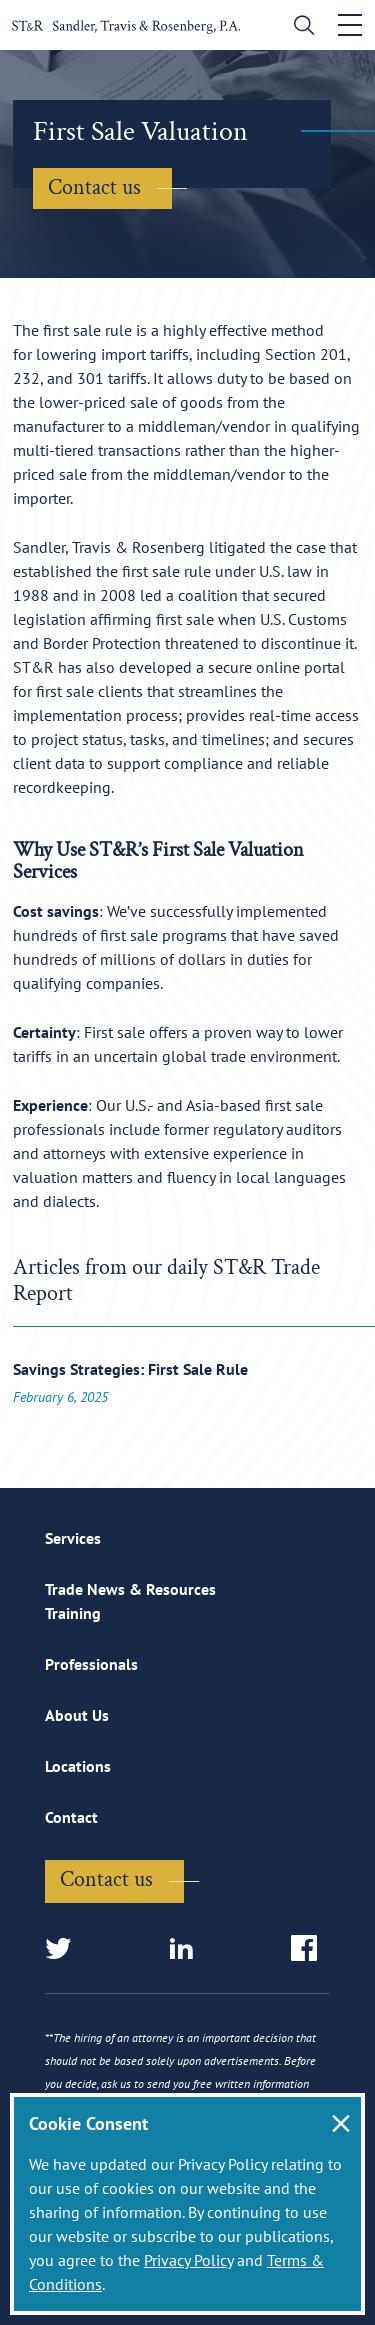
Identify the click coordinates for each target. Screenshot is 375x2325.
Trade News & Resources (130, 1589)
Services (73, 1538)
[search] (299, 27)
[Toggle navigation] (350, 25)
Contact (71, 1817)
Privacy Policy (188, 2260)
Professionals (91, 1664)
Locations (78, 1766)
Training (73, 1613)
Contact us (94, 187)
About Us (77, 1715)
